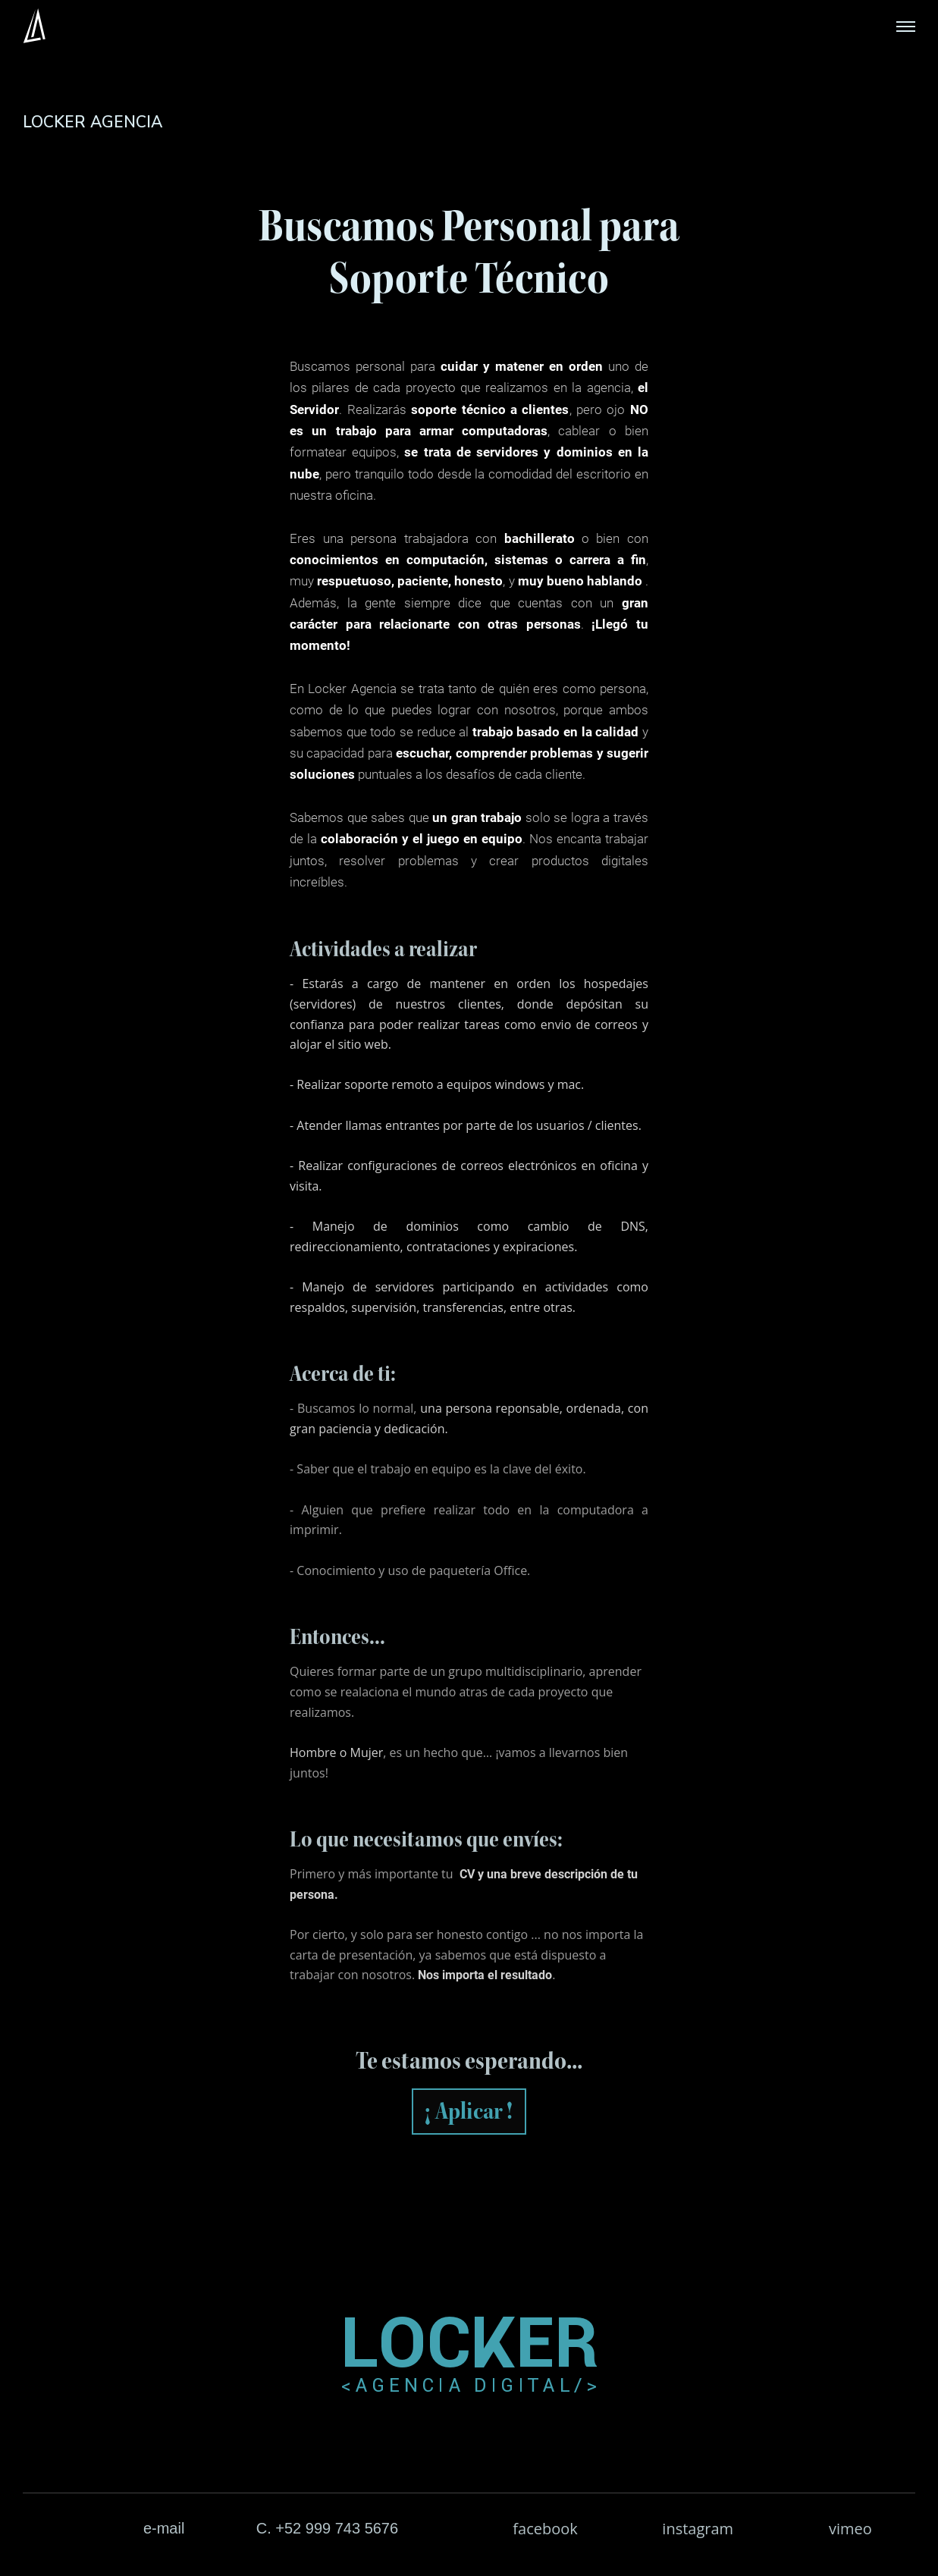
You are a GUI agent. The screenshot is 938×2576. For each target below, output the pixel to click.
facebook (545, 2528)
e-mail (163, 2528)
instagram (697, 2528)
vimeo (850, 2528)
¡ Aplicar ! (469, 2111)
